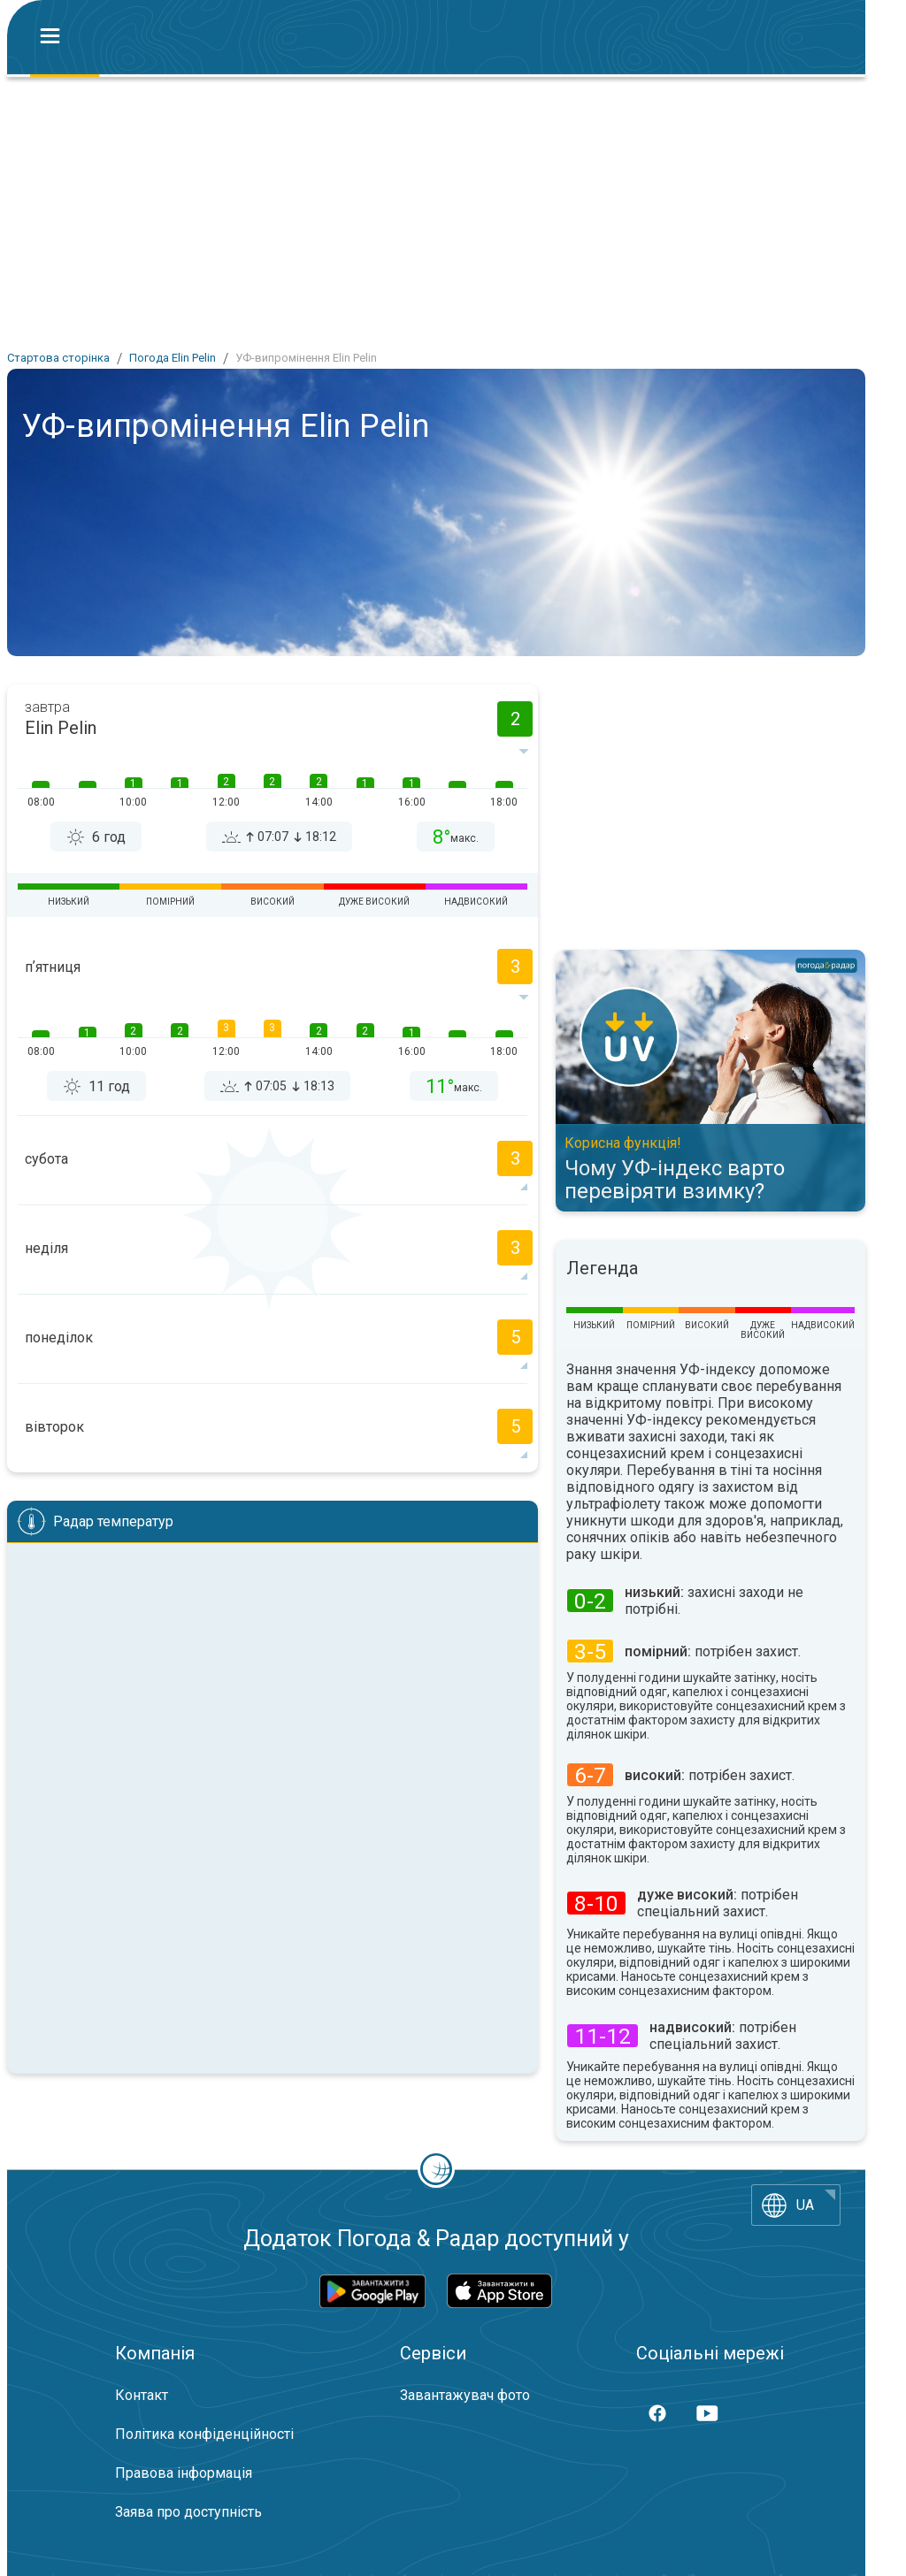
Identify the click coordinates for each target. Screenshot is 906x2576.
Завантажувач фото (465, 2395)
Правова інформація (183, 2473)
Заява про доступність (188, 2511)
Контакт (141, 2395)
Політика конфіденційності (204, 2434)
